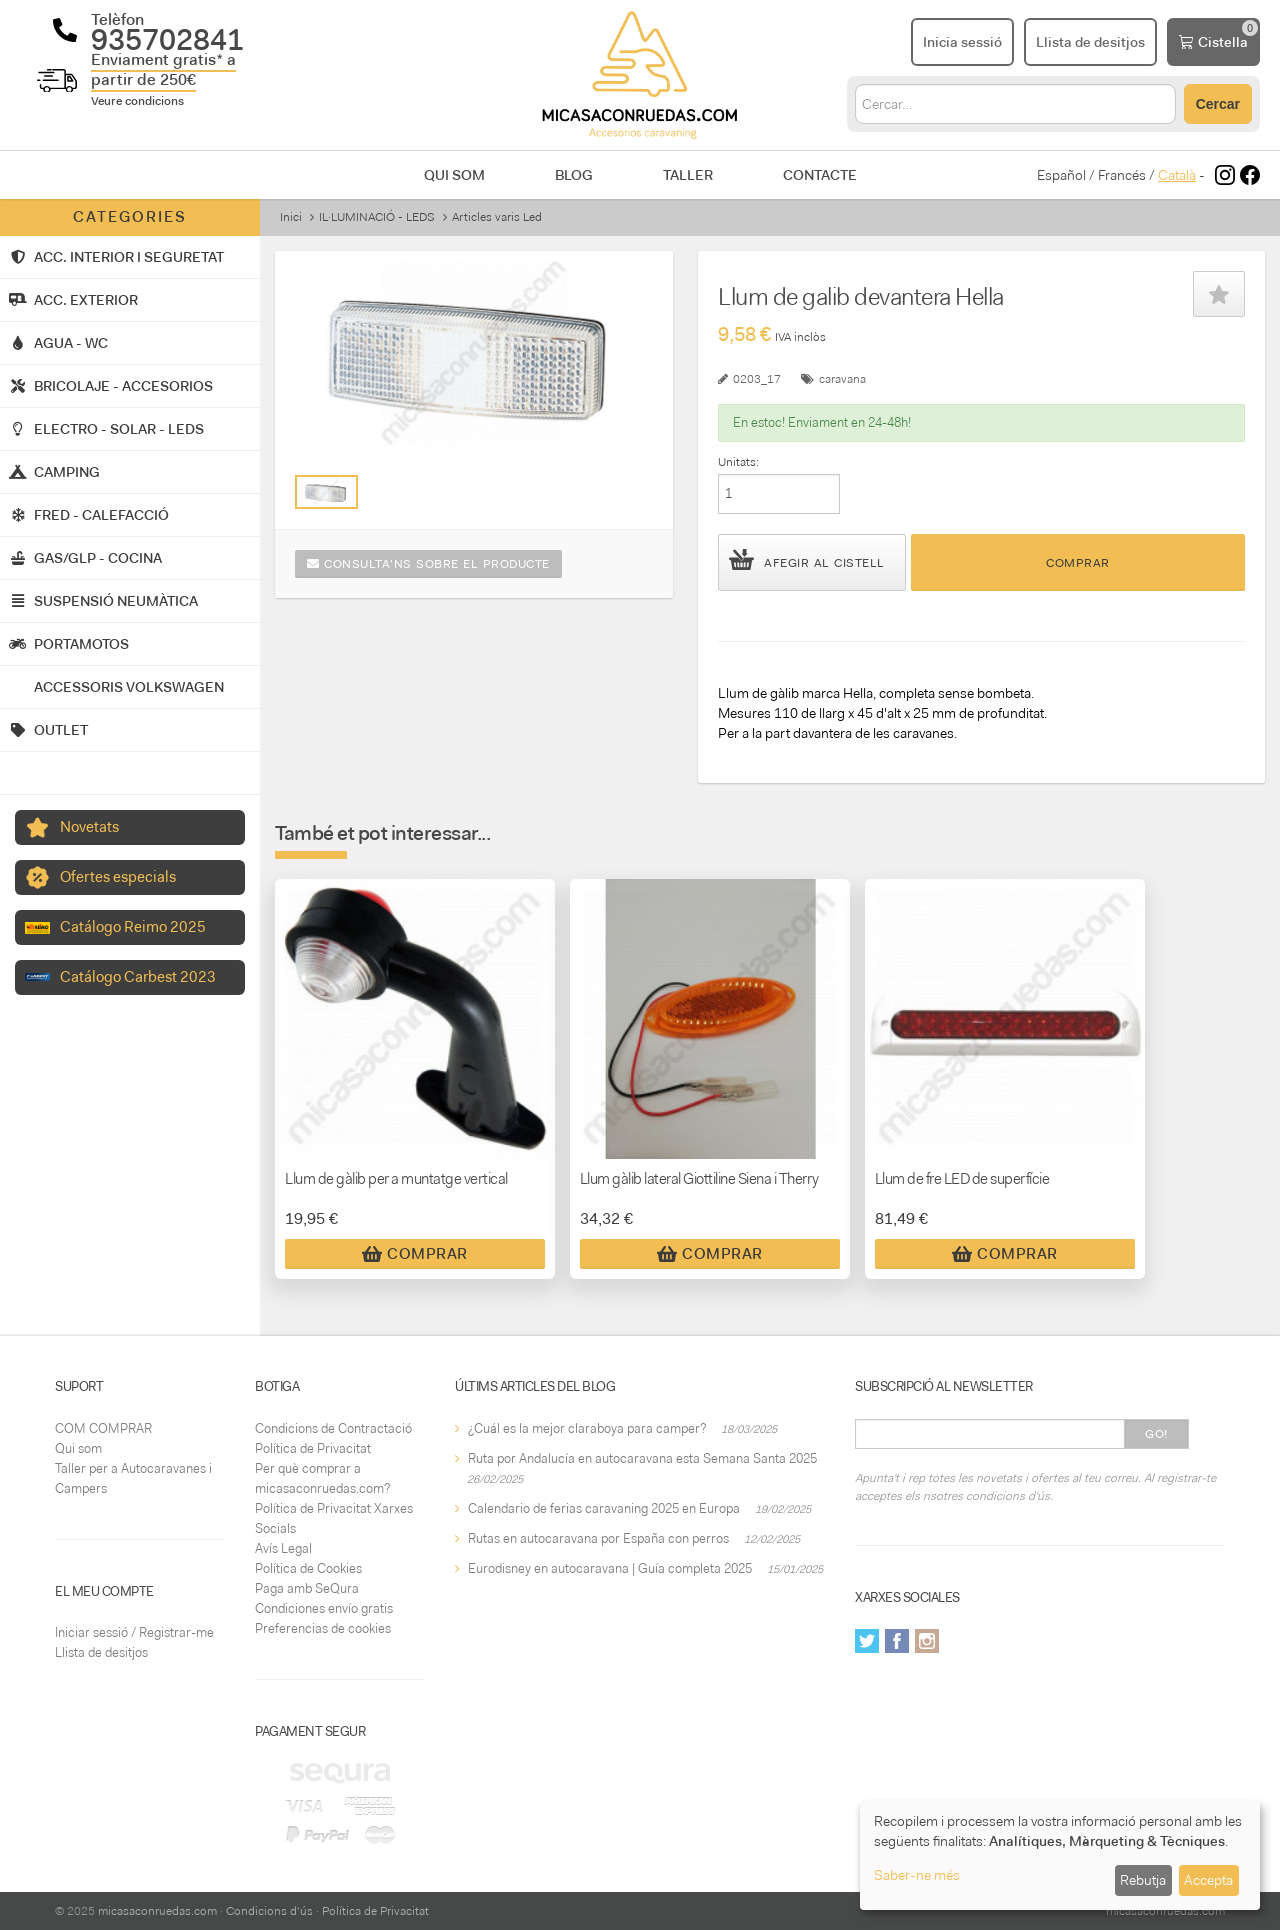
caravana (842, 379)
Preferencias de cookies (323, 1628)
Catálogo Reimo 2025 (133, 927)
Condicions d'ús (269, 1911)
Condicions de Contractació (333, 1428)
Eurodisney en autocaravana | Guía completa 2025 (610, 1568)
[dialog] (1060, 1855)
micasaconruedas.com (157, 1911)
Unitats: (738, 462)
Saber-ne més (917, 1875)
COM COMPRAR (103, 1428)
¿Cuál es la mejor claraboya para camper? (587, 1428)
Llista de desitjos (101, 1652)
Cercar (1218, 104)
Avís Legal (283, 1548)
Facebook (897, 1641)
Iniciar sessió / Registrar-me (134, 1632)
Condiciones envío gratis (324, 1608)
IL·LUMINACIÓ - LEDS (377, 217)
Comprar (1078, 563)
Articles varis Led (497, 217)
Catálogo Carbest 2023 (138, 977)
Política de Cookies (308, 1568)
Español (1061, 175)
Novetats (89, 827)
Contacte (820, 175)
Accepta (1208, 1880)
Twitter (867, 1641)
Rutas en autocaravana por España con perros (598, 1538)
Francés (1122, 175)
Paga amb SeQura (307, 1588)
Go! (1156, 1434)
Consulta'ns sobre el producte (428, 564)
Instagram (927, 1641)
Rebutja (1143, 1880)
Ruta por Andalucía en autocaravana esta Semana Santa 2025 (642, 1458)
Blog (574, 175)
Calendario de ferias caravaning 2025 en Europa (604, 1508)
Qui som (454, 175)
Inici (291, 217)
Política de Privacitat (313, 1448)
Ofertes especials (118, 877)
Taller (688, 175)
